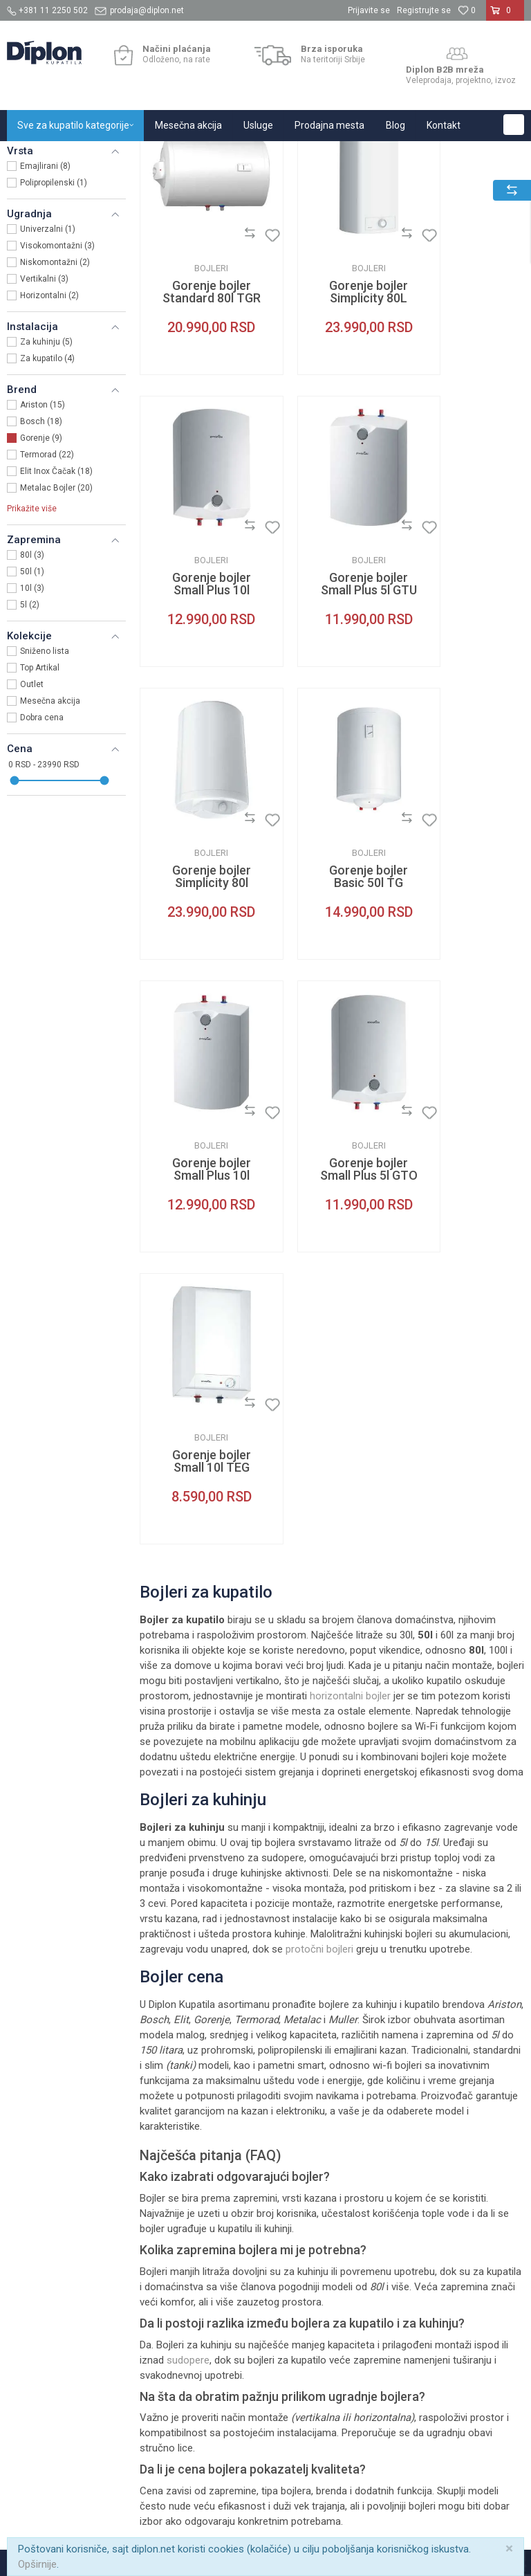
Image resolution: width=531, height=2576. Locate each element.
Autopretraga (366, 184)
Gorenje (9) (41, 579)
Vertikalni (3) (44, 420)
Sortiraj (425, 184)
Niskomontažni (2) (55, 403)
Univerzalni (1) (47, 370)
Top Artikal (39, 809)
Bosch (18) (41, 562)
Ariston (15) (42, 546)
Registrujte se (424, 10)
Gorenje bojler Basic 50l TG (464, 682)
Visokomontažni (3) (57, 387)
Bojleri (27, 226)
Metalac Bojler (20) (56, 629)
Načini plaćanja (394, 2122)
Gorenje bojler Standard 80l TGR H (199, 421)
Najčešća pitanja (307, 2188)
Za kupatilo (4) (47, 499)
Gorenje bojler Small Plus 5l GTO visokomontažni (332, 956)
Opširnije (37, 2564)
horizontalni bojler (350, 1178)
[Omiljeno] (467, 10)
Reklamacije (387, 2173)
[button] (513, 124)
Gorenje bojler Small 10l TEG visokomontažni (465, 956)
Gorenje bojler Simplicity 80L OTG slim (332, 421)
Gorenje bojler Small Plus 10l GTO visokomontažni (465, 421)
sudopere (188, 1842)
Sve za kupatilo (108, 156)
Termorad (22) (47, 596)
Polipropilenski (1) (53, 324)
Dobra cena (42, 859)
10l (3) (32, 729)
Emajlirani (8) (45, 307)
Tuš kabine (472, 2093)
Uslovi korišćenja (309, 2104)
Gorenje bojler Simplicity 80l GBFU (332, 688)
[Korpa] (505, 16)
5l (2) (29, 746)
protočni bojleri (319, 1431)
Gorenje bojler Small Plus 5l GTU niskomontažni (199, 688)
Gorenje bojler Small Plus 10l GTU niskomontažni (199, 956)
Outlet (32, 825)
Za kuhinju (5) (46, 483)
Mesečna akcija (50, 842)
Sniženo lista (44, 792)
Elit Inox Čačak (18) (56, 612)
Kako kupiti (385, 2104)
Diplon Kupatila (37, 156)
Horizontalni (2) (49, 436)
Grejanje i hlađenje (185, 156)
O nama (201, 2093)
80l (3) (32, 696)
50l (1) (32, 713)
